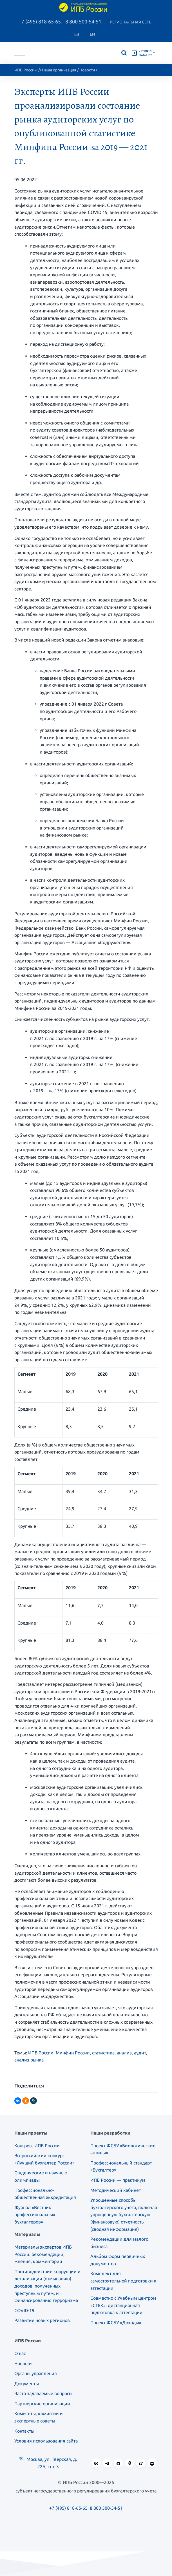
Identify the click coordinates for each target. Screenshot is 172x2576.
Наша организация (59, 70)
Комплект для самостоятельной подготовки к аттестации (123, 2280)
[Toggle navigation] (19, 53)
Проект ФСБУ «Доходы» (115, 2322)
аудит (140, 2052)
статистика (103, 2052)
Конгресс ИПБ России (37, 2145)
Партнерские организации (42, 2403)
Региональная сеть (130, 22)
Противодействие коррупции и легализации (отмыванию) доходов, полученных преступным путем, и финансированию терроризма (47, 2286)
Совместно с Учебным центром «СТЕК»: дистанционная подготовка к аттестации (123, 2305)
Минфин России (73, 2052)
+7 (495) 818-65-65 (40, 21)
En (92, 34)
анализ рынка (29, 2059)
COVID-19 (24, 2310)
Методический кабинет (115, 2190)
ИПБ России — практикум (117, 2180)
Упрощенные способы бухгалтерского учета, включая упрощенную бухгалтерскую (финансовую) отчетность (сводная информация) (123, 2214)
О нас (20, 2353)
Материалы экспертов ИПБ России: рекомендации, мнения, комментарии (43, 2254)
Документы (26, 2383)
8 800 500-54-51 (83, 21)
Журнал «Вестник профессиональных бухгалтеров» (34, 2214)
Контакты (24, 2430)
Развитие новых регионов (42, 2320)
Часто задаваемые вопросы (43, 2393)
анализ (124, 2052)
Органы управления (35, 2373)
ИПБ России (25, 70)
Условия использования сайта (46, 2440)
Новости (87, 70)
